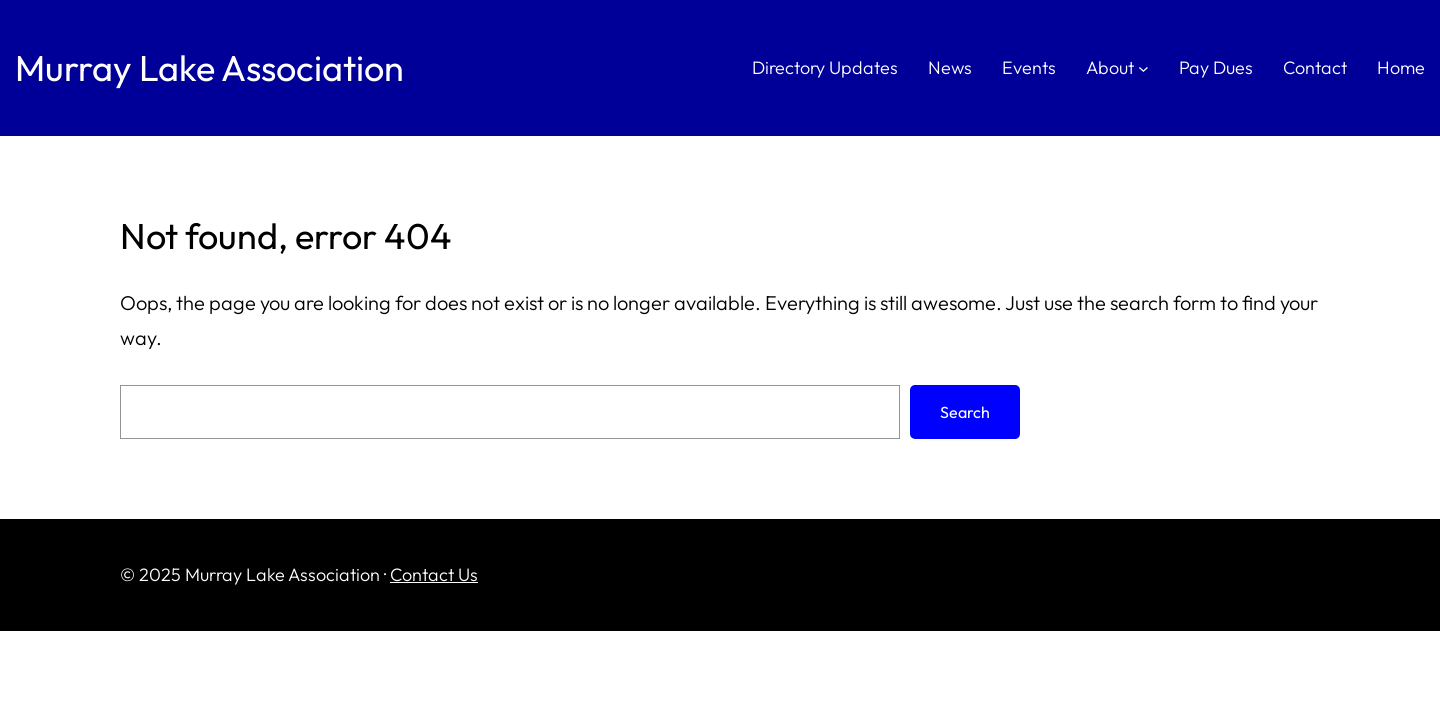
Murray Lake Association (209, 67)
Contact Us (434, 574)
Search (965, 412)
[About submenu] (1143, 68)
